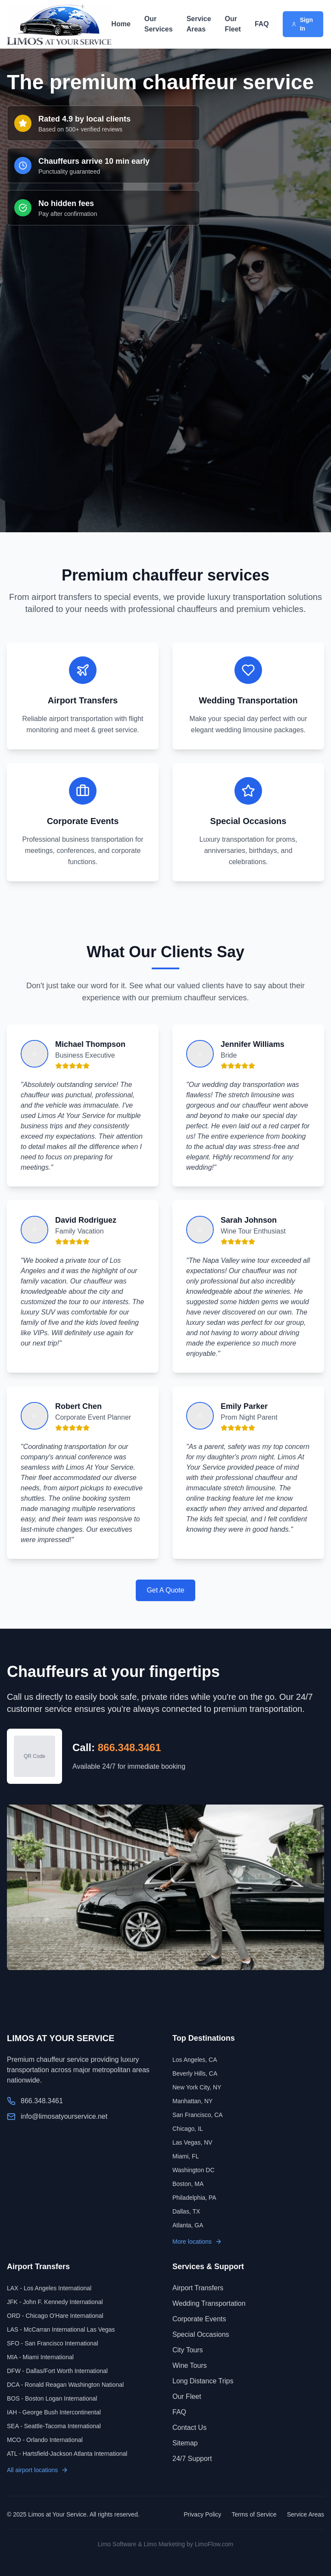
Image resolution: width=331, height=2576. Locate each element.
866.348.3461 (129, 1747)
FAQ (262, 24)
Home (120, 24)
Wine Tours (189, 2365)
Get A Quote (165, 1590)
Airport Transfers (197, 2288)
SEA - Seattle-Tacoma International (54, 2426)
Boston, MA (187, 2183)
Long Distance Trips (202, 2381)
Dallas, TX (186, 2211)
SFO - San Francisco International (52, 2343)
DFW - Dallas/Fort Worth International (57, 2370)
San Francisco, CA (197, 2114)
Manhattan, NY (192, 2101)
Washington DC (193, 2170)
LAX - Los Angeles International (49, 2288)
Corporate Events (199, 2319)
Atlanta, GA (187, 2225)
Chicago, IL (187, 2128)
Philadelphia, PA (194, 2197)
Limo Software (117, 2544)
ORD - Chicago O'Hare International (55, 2315)
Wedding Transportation (209, 2303)
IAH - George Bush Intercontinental (54, 2412)
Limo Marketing (164, 2544)
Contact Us (189, 2427)
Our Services (158, 24)
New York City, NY (196, 2087)
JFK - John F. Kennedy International (55, 2301)
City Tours (187, 2350)
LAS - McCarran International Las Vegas (61, 2329)
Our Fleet (233, 24)
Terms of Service (253, 2514)
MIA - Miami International (40, 2357)
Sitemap (185, 2443)
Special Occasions (200, 2334)
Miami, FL (185, 2156)
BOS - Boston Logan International (52, 2398)
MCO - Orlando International (45, 2439)
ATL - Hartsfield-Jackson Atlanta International (67, 2453)
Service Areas (199, 24)
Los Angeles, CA (194, 2059)
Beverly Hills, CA (194, 2073)
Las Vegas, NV (192, 2142)
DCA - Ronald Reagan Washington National (65, 2384)
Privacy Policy (202, 2514)
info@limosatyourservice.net (64, 2116)
